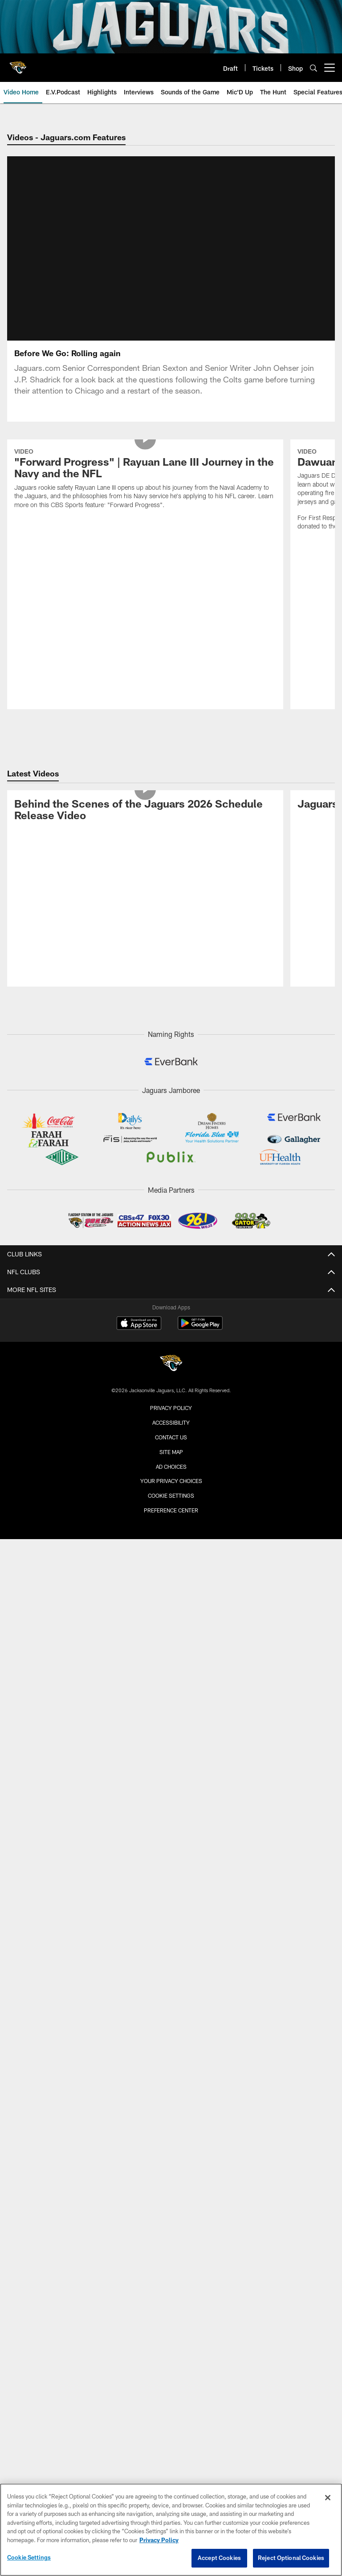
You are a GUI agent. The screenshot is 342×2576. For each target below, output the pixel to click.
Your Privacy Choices (171, 1412)
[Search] (313, 68)
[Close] (328, 2497)
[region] (171, 2529)
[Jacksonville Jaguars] (171, 1295)
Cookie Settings (171, 1426)
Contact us (171, 1368)
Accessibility (171, 1353)
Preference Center (171, 1441)
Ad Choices (171, 1397)
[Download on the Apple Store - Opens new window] (139, 1255)
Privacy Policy (171, 1339)
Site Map (171, 1383)
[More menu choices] (329, 67)
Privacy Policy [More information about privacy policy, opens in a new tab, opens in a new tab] (159, 2539)
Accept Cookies (219, 2557)
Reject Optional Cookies (291, 2557)
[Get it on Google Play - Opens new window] (200, 1258)
